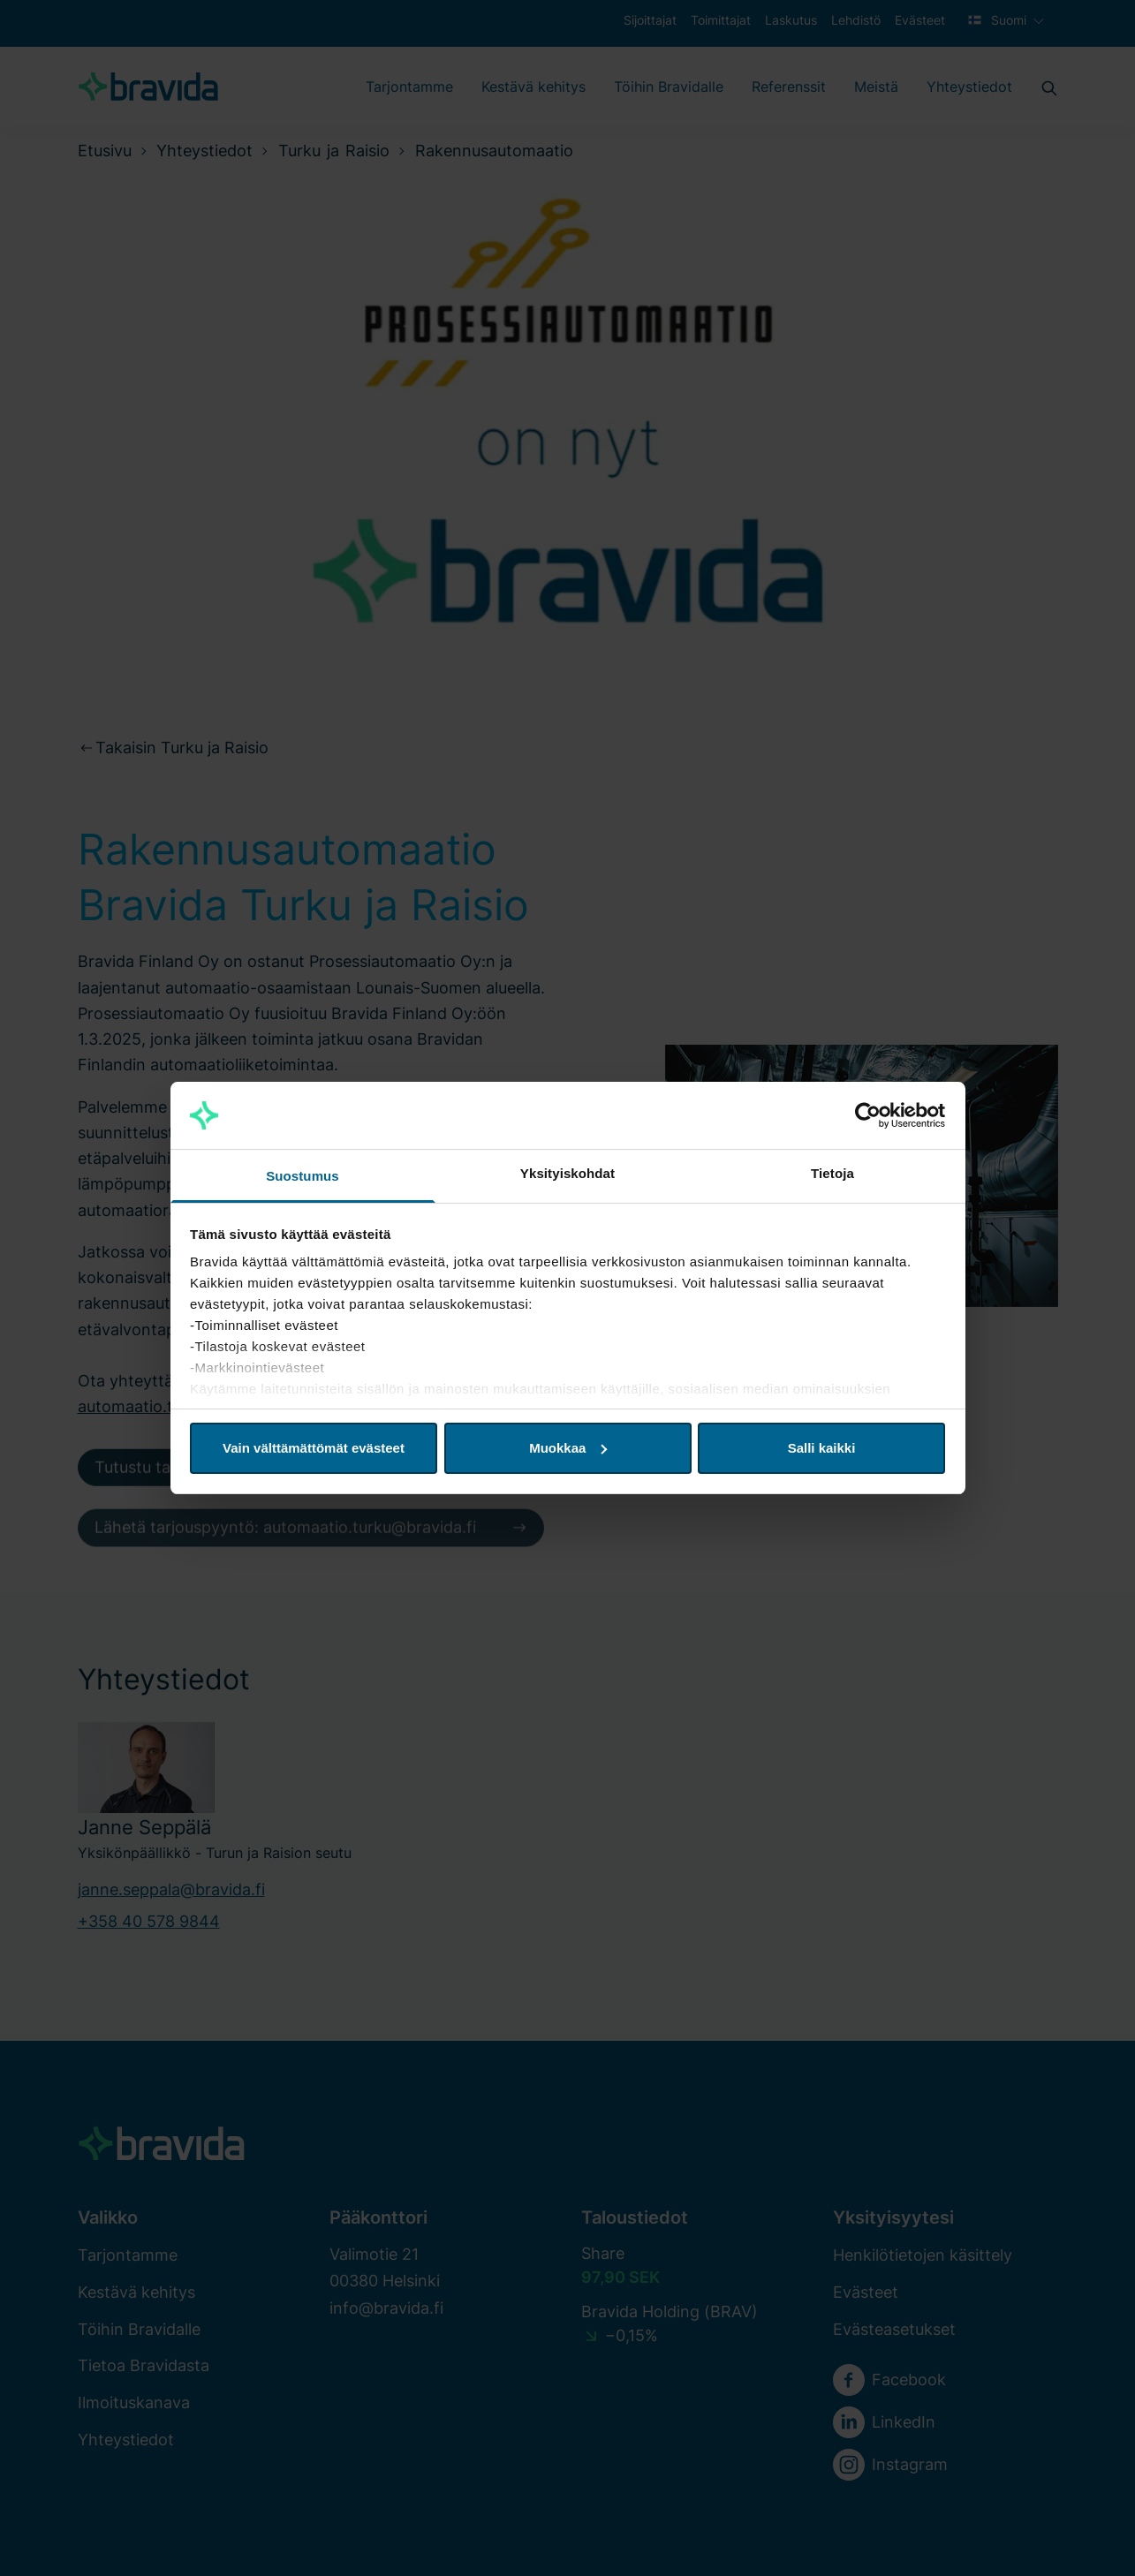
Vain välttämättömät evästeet (314, 1447)
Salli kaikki (822, 1447)
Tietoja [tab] (832, 1173)
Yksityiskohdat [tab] (567, 1173)
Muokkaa (568, 1447)
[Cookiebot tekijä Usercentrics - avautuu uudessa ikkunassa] (868, 1115)
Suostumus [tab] (302, 1175)
